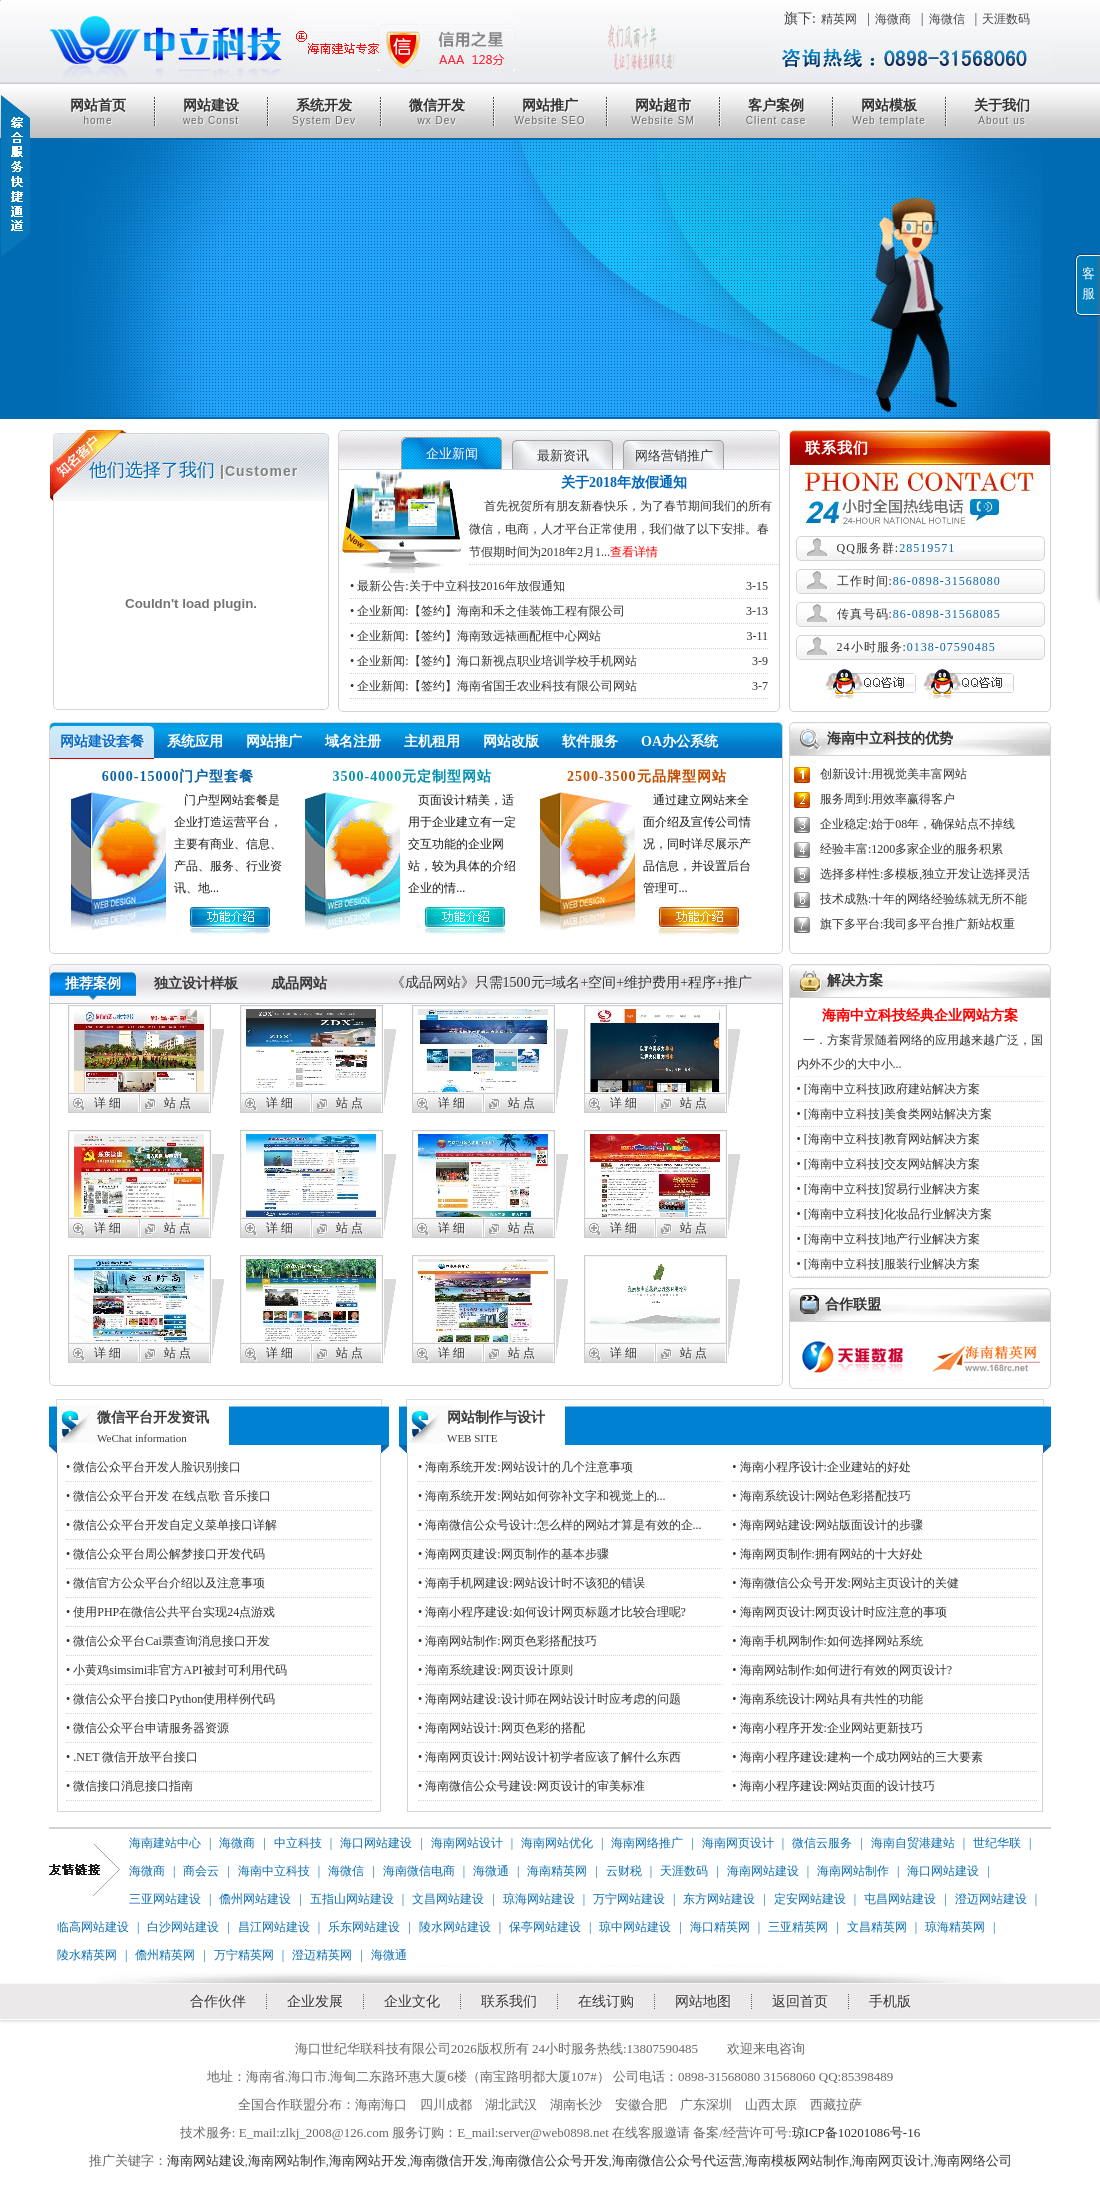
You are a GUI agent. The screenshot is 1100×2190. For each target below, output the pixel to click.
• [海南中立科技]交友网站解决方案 (888, 1164)
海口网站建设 (376, 1843)
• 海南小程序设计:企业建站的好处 (821, 1467)
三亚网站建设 (165, 1899)
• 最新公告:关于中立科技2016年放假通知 (559, 586)
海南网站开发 (368, 2160)
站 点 (177, 1103)
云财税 (624, 1871)
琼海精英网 (955, 1927)
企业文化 (412, 2001)
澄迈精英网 (322, 1955)
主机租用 (432, 741)
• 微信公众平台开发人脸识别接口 (153, 1467)
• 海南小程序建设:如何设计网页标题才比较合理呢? (552, 1612)
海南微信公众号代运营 (677, 2160)
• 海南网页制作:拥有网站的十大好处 (827, 1554)
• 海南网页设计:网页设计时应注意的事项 (839, 1612)
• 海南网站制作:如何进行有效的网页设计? (842, 1670)
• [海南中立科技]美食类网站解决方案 (894, 1114)
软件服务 (590, 741)
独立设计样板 (196, 983)
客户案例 (776, 112)
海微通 (491, 1871)
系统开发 (324, 112)
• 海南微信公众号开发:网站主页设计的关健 (845, 1583)
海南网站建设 (763, 1871)
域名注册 (353, 741)
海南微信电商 (419, 1871)
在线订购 (606, 2001)
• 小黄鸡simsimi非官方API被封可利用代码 (176, 1670)
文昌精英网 (877, 1927)
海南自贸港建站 (913, 1843)
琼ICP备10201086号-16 (856, 2132)
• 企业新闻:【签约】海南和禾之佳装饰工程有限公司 (559, 611)
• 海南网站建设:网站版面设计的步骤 (827, 1525)
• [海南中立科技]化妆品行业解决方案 (894, 1214)
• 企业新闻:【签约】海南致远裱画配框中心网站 (559, 636)
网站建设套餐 (102, 741)
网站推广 (550, 112)
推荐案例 (93, 983)
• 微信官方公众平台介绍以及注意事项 (165, 1583)
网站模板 (889, 112)
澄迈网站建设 (991, 1899)
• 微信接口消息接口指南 (129, 1786)
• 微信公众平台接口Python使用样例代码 (170, 1699)
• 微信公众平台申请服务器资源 (147, 1728)
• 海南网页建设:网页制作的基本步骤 (513, 1554)
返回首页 (800, 2001)
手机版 (890, 2001)
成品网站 (299, 983)
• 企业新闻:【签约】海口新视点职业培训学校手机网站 (559, 661)
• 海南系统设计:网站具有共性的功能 (827, 1699)
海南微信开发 (449, 2160)
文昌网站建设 (448, 1899)
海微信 (947, 19)
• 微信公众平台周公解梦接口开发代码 (165, 1554)
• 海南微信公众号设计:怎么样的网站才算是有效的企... (560, 1525)
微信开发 (437, 112)
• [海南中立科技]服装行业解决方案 (888, 1264)
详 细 (107, 1103)
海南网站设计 (467, 1843)
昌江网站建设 (274, 1927)
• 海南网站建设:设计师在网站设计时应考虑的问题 (549, 1699)
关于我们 (1002, 112)
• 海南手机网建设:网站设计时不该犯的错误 (531, 1583)
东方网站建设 (719, 1899)
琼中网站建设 (635, 1927)
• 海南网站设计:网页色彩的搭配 (501, 1728)
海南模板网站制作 (797, 2160)
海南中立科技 (274, 1871)
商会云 (201, 1871)
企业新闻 (452, 453)
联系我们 (509, 2001)
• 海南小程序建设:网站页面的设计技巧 (833, 1786)
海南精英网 (557, 1871)
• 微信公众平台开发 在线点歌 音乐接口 (168, 1496)
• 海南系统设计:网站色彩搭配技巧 (821, 1496)
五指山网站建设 (352, 1899)
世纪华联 (997, 1843)
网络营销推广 (674, 455)
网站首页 (98, 112)
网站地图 (703, 2001)
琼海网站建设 (539, 1899)
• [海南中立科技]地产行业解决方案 (888, 1239)
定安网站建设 (810, 1899)
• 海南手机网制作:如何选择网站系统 (827, 1641)
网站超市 (663, 112)
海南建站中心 (165, 1843)
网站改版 (511, 741)
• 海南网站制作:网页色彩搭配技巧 (507, 1641)
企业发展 (315, 2001)
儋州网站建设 (255, 1899)
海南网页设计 (738, 1843)
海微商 (893, 19)
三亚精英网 (798, 1927)
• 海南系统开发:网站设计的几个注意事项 (525, 1467)
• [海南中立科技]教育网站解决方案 (888, 1139)
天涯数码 (1006, 19)
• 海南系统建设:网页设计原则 (495, 1670)
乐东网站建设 (364, 1927)
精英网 (839, 19)
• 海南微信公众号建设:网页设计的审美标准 (531, 1786)
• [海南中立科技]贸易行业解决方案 (888, 1189)
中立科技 (298, 1843)
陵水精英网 (87, 1955)
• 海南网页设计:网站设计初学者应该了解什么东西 (549, 1757)
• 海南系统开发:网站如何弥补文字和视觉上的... (542, 1496)
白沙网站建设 (183, 1927)
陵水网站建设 (455, 1927)
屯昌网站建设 (900, 1899)
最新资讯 (563, 455)
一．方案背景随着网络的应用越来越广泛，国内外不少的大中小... (920, 1037)
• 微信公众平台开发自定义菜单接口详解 (171, 1525)
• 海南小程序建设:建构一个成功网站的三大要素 (857, 1757)
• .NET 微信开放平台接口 (132, 1757)
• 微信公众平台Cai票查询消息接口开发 (168, 1641)
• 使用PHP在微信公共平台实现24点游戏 (170, 1612)
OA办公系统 (679, 741)
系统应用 (195, 741)
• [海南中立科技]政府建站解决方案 (888, 1089)
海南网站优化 (557, 1843)
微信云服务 (822, 1843)
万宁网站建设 (629, 1899)
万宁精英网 (244, 1955)
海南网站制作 (853, 1871)
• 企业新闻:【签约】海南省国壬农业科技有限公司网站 (559, 686)
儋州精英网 (165, 1955)
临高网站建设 (93, 1927)
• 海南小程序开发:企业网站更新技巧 (827, 1728)
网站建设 (211, 112)
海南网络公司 (973, 2160)
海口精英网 (720, 1927)
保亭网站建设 (545, 1927)
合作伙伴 (218, 2001)
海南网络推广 (647, 1843)
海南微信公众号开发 (550, 2160)
